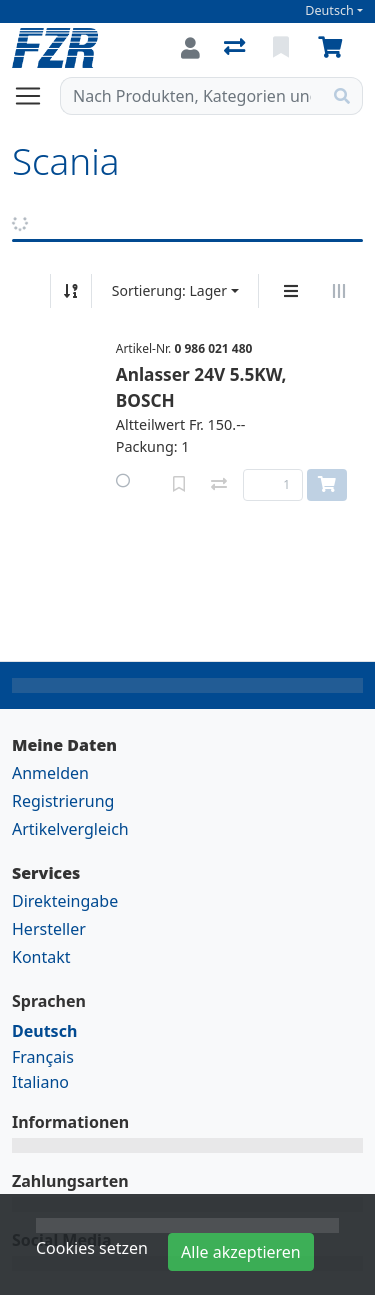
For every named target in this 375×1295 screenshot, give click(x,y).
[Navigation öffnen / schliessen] (36, 96)
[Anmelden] (190, 48)
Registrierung (63, 801)
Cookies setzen (92, 1248)
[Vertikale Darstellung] (291, 291)
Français (43, 1057)
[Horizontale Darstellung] (339, 291)
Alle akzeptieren (241, 1252)
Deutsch (329, 10)
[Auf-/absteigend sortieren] (71, 291)
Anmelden (50, 773)
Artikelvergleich (70, 829)
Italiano (40, 1082)
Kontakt (41, 957)
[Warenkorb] (334, 48)
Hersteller (49, 929)
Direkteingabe (65, 901)
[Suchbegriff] (191, 96)
